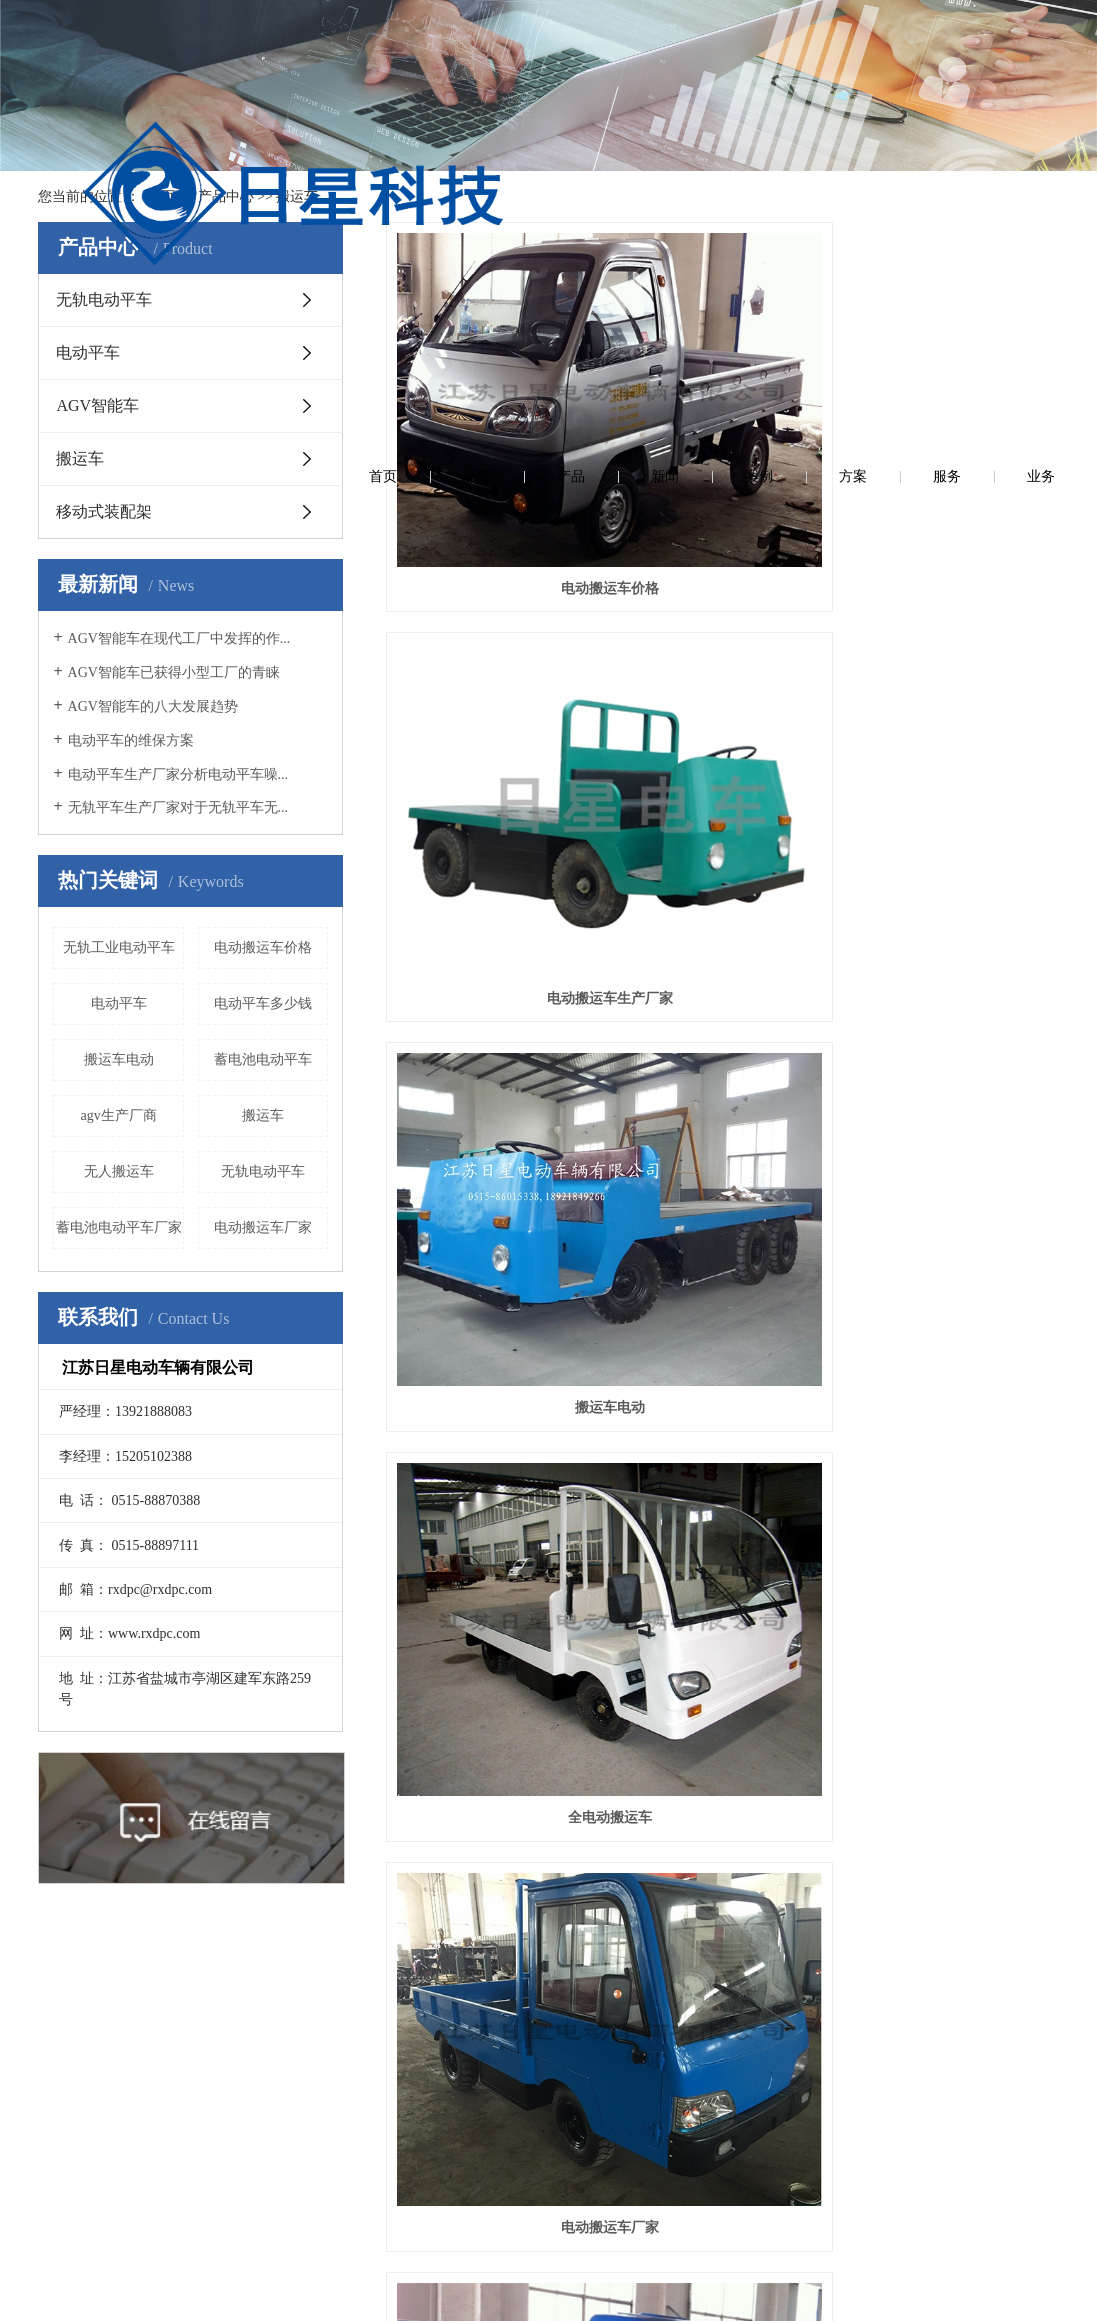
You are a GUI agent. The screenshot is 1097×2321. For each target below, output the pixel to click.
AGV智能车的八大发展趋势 (153, 706)
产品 (571, 39)
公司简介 (121, 2023)
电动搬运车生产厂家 (722, 402)
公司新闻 (252, 2023)
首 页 (159, 196)
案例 (759, 39)
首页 (383, 39)
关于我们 (121, 1956)
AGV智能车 (97, 405)
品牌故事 (121, 2161)
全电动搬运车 (491, 626)
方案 (853, 39)
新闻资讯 (252, 1956)
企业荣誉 (121, 2115)
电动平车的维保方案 (131, 740)
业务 (1041, 39)
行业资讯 (252, 2069)
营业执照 (121, 2069)
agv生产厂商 (119, 1115)
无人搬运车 (119, 1171)
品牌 (477, 39)
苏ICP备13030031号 (470, 2291)
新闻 (665, 39)
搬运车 (297, 196)
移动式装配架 (104, 511)
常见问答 (252, 2115)
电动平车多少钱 (263, 1003)
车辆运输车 (491, 850)
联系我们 (647, 1956)
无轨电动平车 (104, 299)
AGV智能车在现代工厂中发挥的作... (179, 638)
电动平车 (88, 352)
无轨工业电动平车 (119, 947)
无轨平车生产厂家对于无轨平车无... (178, 807)
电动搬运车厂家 (263, 1227)
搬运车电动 (119, 1059)
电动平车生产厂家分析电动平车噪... (178, 774)
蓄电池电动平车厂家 (119, 1227)
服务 (947, 39)
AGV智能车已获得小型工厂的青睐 (174, 672)
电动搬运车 (722, 850)
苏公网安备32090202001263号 (621, 2291)
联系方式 (647, 2023)
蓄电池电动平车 (263, 1059)
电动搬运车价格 (263, 947)
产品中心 (226, 196)
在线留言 (516, 1956)
